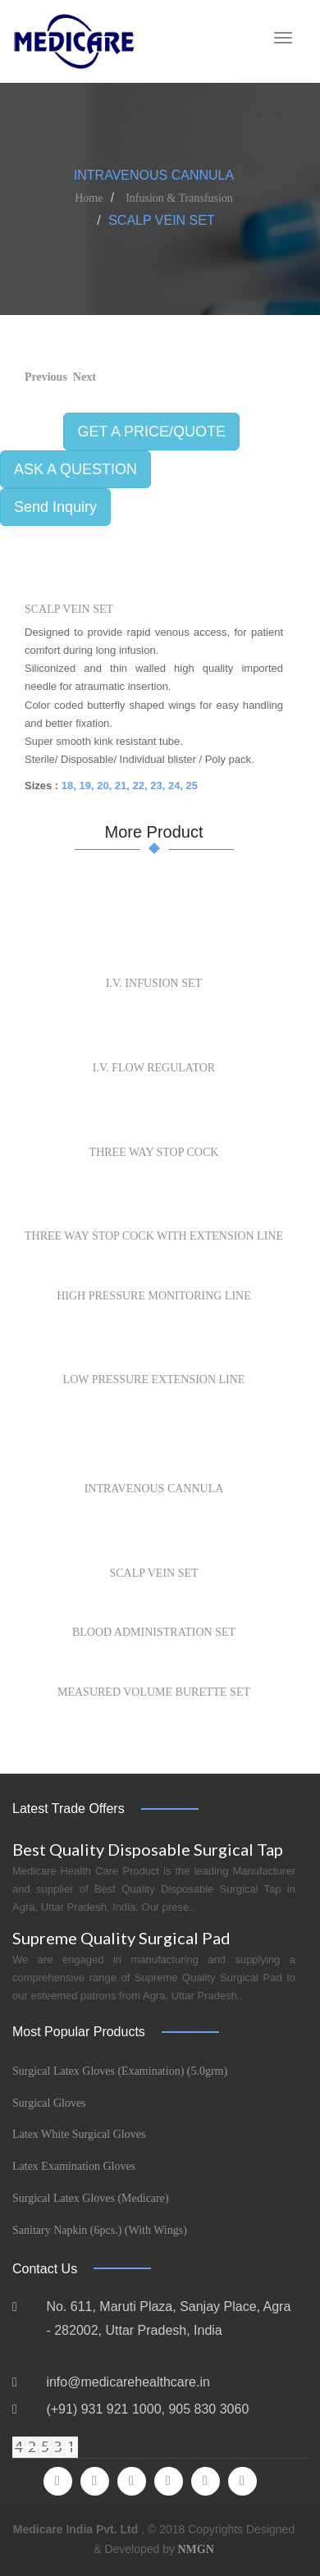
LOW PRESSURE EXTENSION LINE (154, 1379)
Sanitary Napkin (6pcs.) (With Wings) (99, 2230)
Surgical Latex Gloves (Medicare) (90, 2198)
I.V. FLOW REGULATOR (154, 1068)
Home (89, 198)
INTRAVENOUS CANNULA (154, 1488)
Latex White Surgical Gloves (78, 2134)
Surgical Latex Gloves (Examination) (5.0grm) (119, 2071)
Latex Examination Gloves (73, 2166)
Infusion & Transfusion (179, 198)
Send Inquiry (55, 507)
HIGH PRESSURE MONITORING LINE (154, 1296)
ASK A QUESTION (75, 469)
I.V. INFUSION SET (154, 983)
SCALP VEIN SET (69, 609)
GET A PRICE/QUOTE (151, 431)
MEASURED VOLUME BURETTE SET (153, 1692)
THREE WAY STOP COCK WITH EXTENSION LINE (154, 1236)
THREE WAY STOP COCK (154, 1152)
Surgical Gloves (49, 2103)
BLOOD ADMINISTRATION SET (153, 1632)
